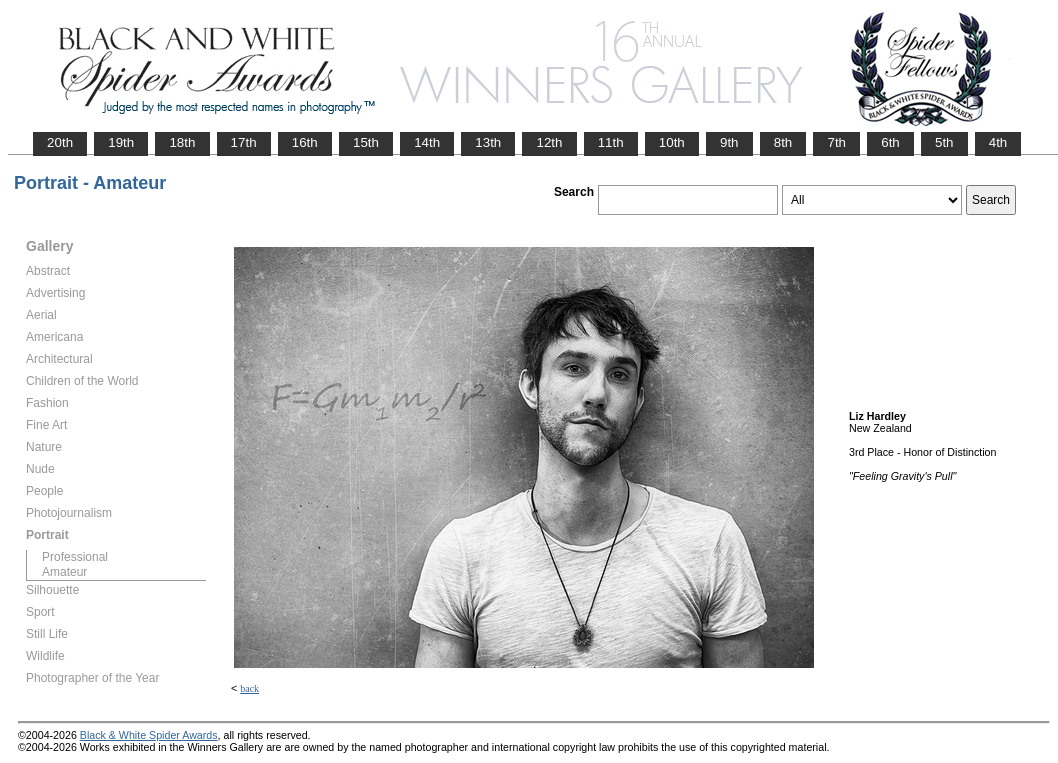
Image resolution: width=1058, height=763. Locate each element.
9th (729, 142)
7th (836, 142)
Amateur (64, 572)
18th (182, 142)
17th (244, 142)
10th (672, 142)
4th (998, 142)
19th (121, 142)
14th (427, 142)
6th (890, 142)
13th (488, 142)
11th (611, 142)
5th (944, 142)
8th (783, 142)
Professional (75, 557)
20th (60, 142)
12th (549, 142)
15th (366, 142)
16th (305, 142)
